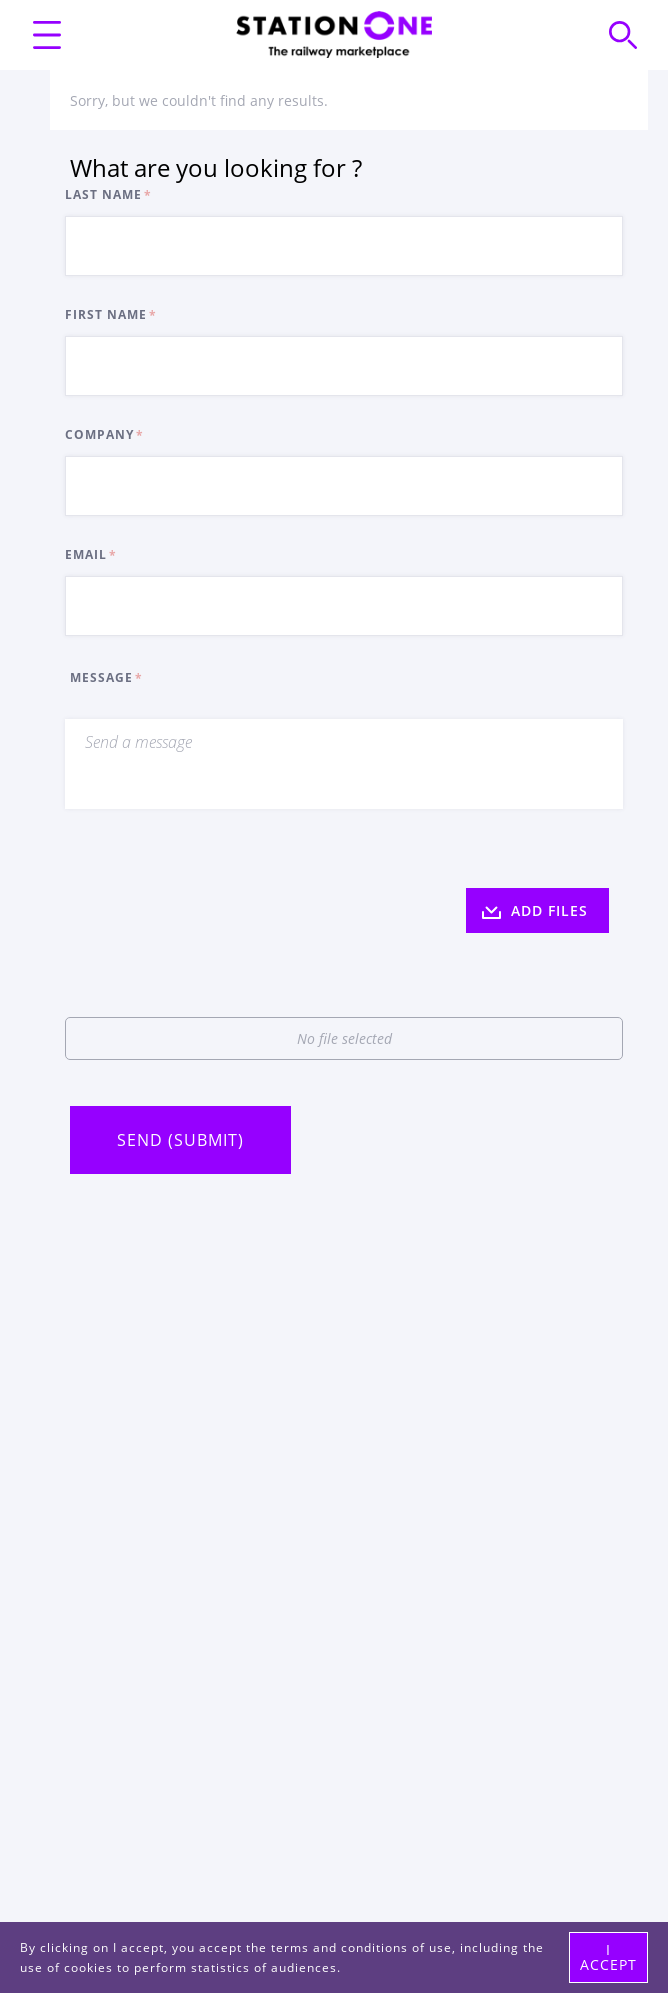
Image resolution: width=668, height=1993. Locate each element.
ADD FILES (535, 910)
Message (101, 677)
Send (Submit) (180, 1140)
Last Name (103, 194)
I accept (608, 1956)
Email (86, 554)
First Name (106, 314)
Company (99, 434)
